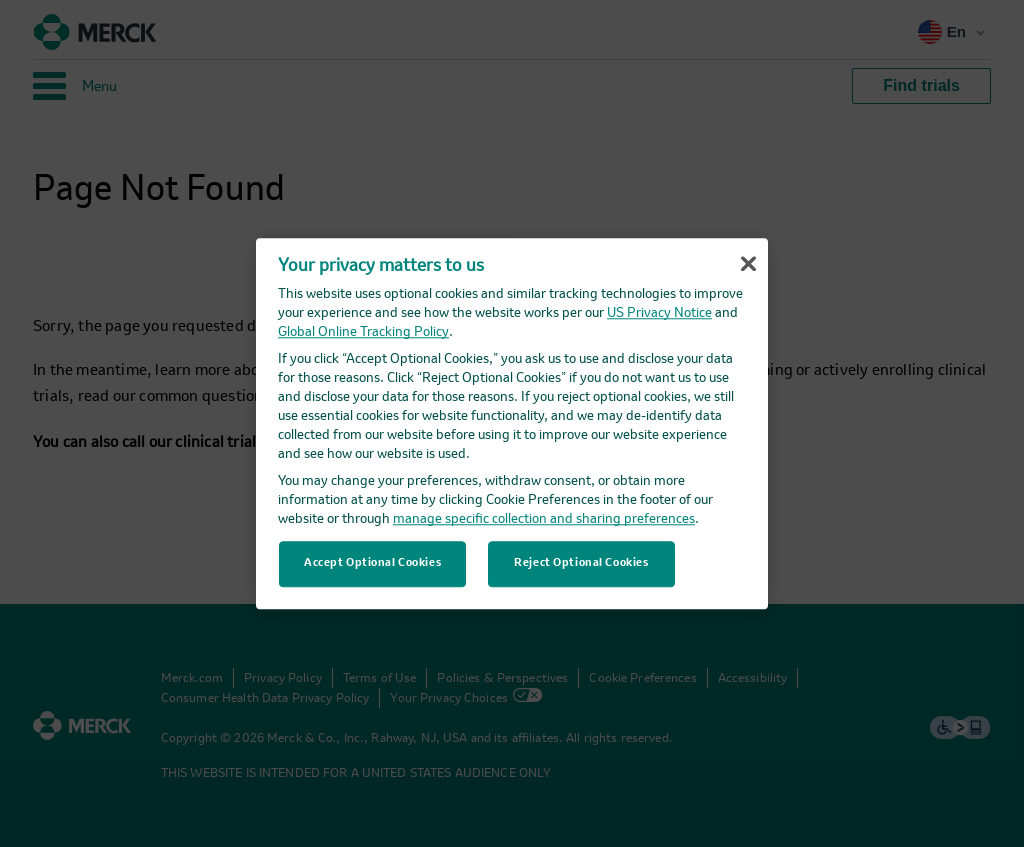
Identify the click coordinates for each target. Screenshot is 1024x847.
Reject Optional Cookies (581, 563)
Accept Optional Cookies (372, 563)
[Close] (748, 264)
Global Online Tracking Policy (363, 332)
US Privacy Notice (659, 313)
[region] (512, 423)
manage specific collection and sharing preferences (544, 519)
